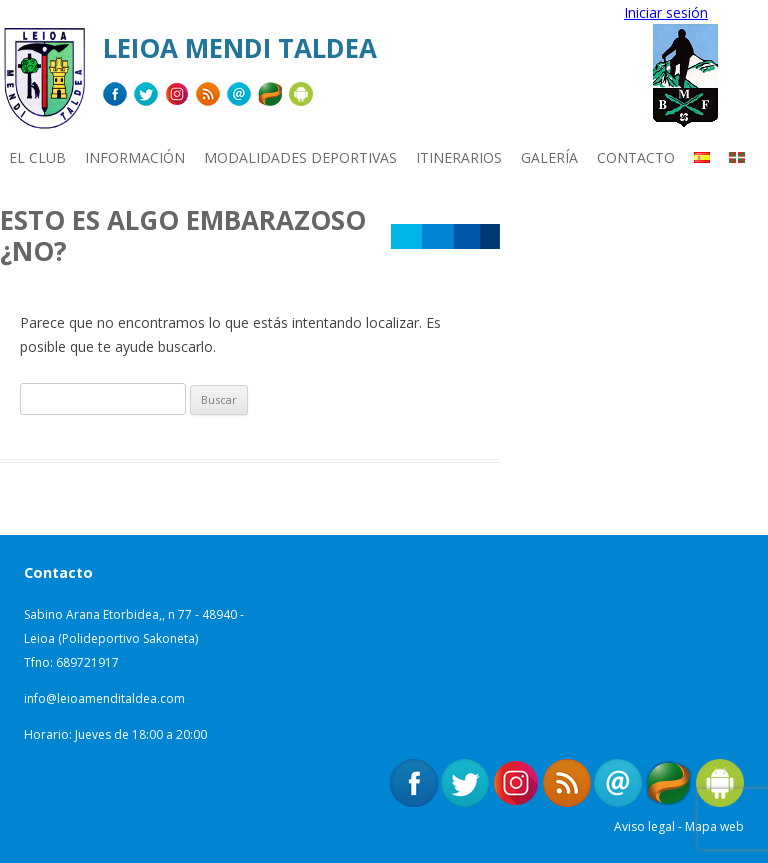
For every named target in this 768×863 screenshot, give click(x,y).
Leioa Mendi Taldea (240, 48)
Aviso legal (644, 826)
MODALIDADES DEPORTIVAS (300, 157)
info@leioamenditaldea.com (104, 698)
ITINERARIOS (459, 157)
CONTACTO (636, 157)
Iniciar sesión (666, 12)
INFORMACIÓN (135, 157)
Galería (549, 157)
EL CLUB (37, 157)
